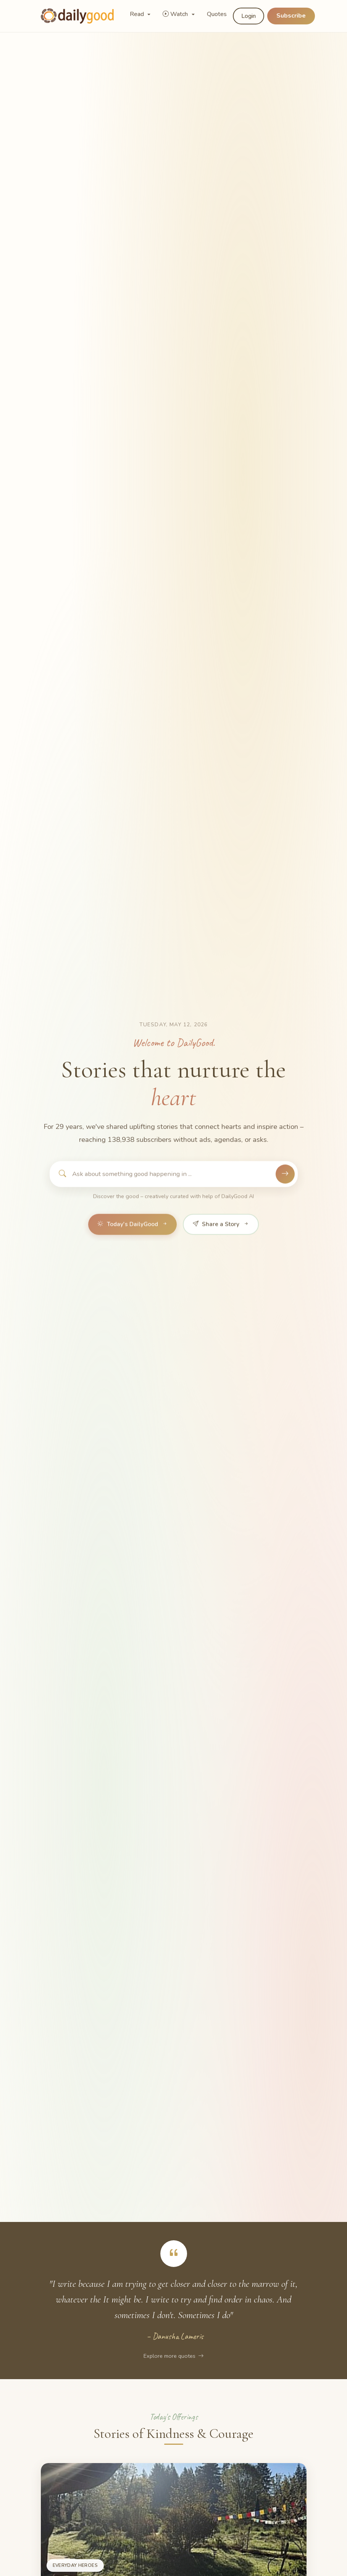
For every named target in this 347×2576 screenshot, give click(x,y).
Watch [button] (176, 14)
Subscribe (291, 15)
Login (248, 16)
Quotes (217, 14)
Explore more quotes (173, 2355)
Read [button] (137, 14)
